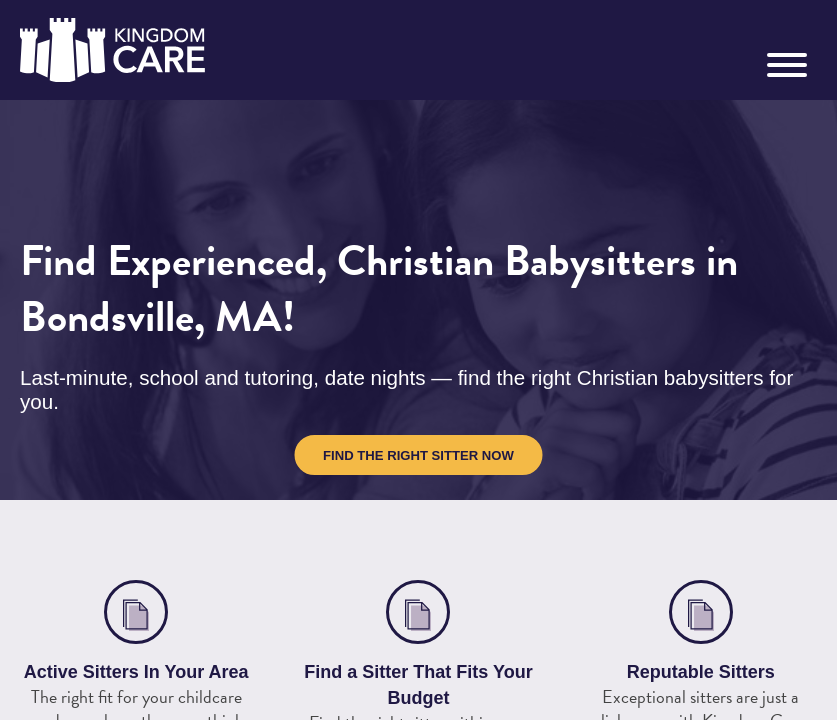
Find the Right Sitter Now (418, 455)
